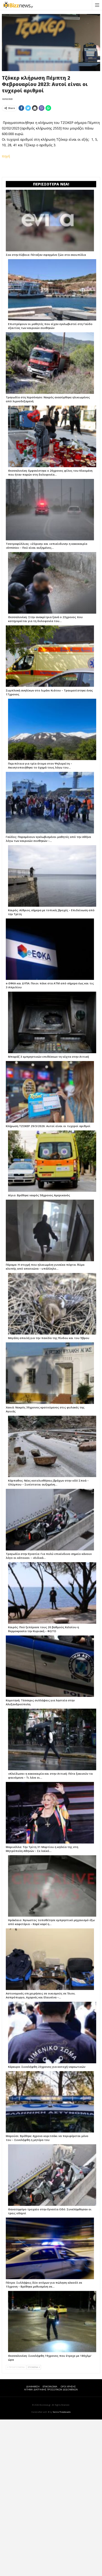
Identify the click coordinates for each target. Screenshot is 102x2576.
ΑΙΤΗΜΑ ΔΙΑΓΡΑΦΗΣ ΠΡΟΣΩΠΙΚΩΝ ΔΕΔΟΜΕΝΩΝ (51, 2389)
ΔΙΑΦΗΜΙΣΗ (32, 2386)
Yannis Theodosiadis (62, 2412)
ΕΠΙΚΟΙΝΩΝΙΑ (50, 2386)
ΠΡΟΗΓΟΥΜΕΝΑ (16, 2367)
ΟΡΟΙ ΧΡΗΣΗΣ (68, 2386)
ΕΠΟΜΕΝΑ (34, 2367)
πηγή (6, 156)
